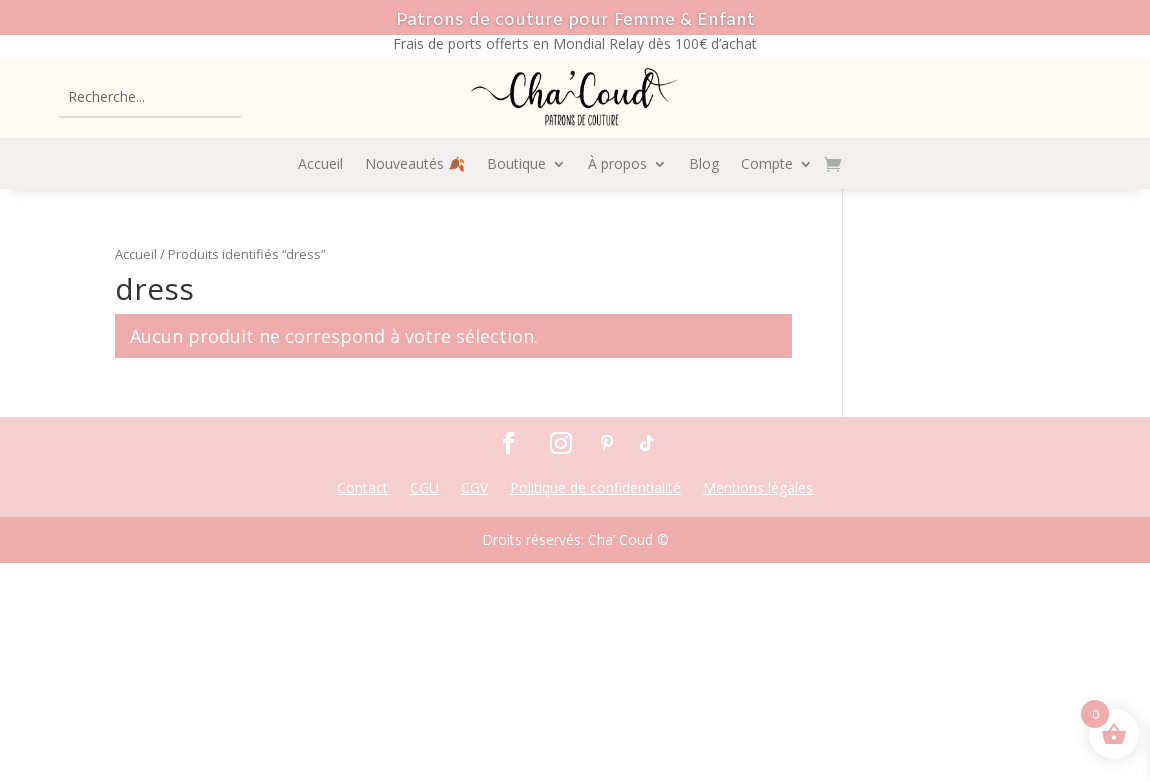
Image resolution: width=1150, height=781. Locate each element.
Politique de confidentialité (595, 489)
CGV (474, 489)
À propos (617, 165)
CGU (424, 489)
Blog (704, 165)
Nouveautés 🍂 (415, 165)
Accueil (320, 165)
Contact (362, 489)
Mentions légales (758, 489)
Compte (767, 165)
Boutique (516, 165)
